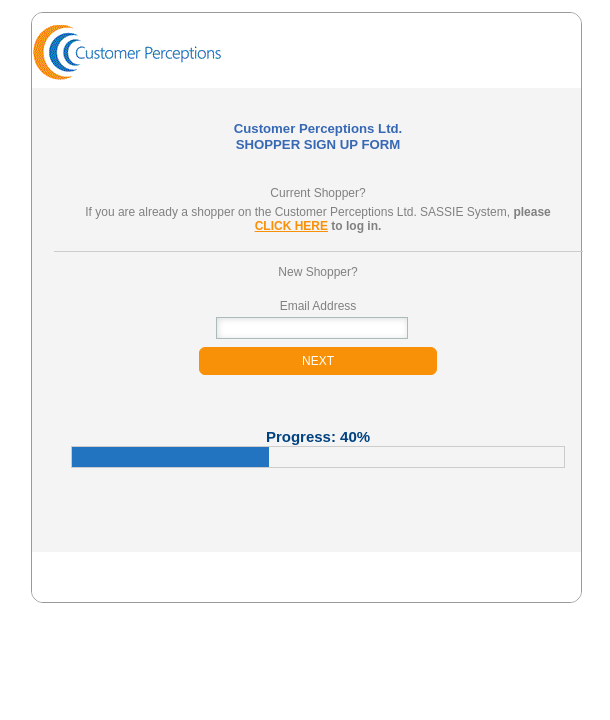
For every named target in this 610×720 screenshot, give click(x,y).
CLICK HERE (291, 226)
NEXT (318, 361)
